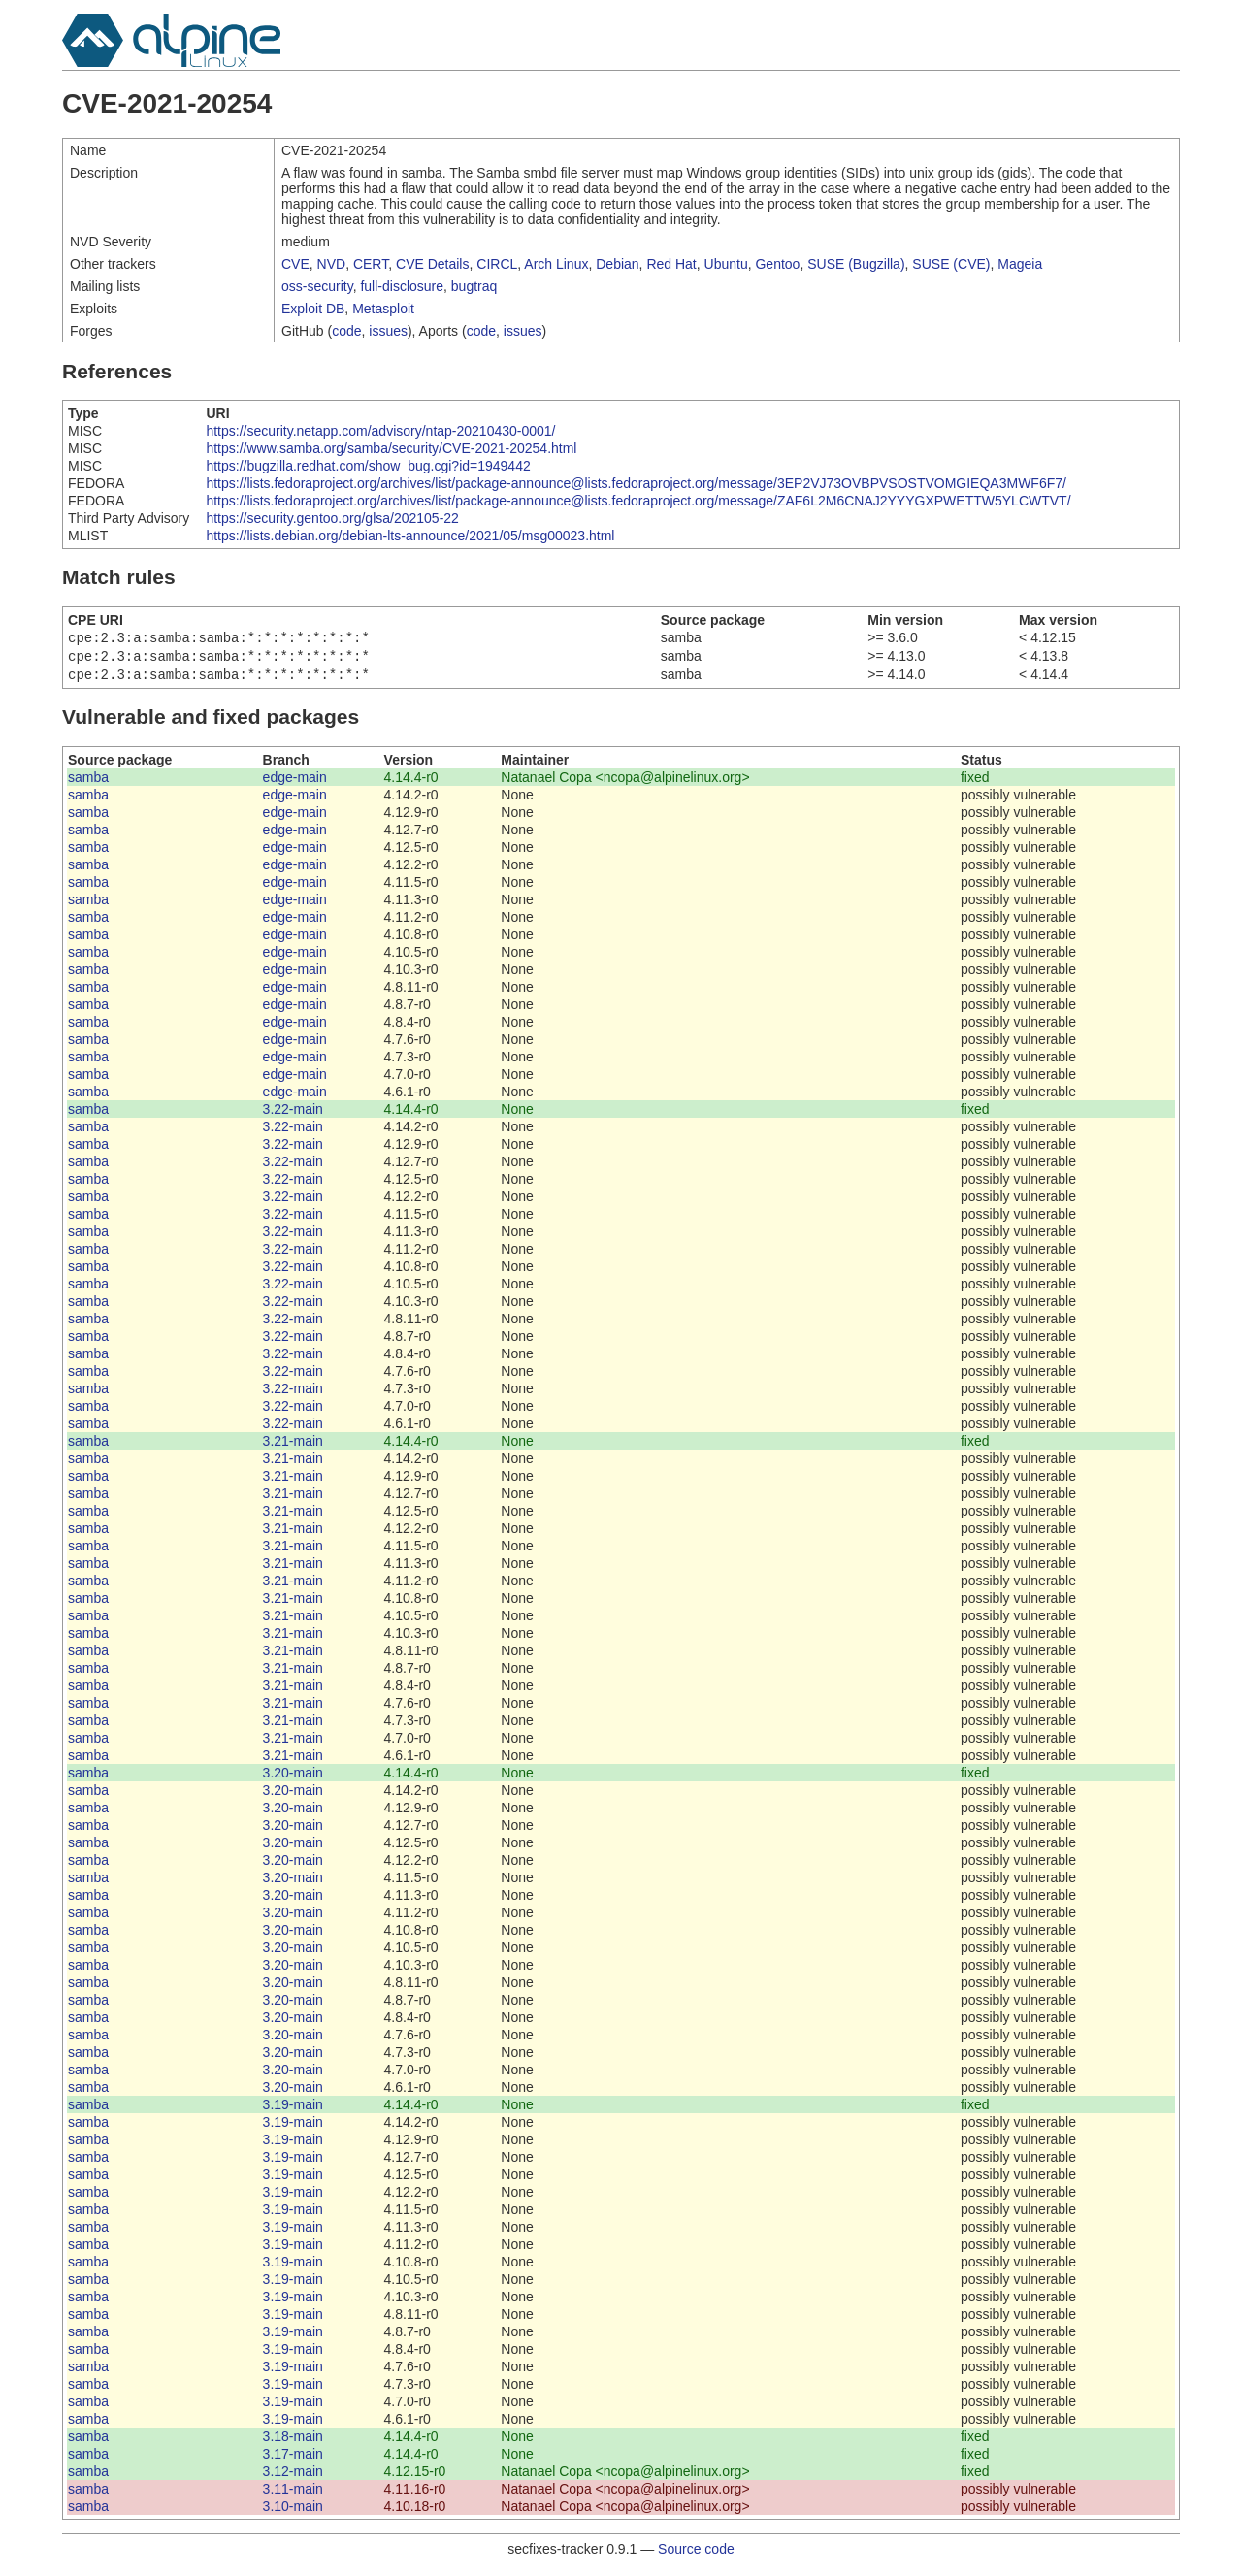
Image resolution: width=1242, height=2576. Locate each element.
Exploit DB (312, 308)
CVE (295, 264)
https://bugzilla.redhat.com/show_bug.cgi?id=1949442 (368, 465)
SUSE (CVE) (951, 264)
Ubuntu (726, 264)
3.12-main (293, 2477)
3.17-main (293, 2459)
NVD (331, 264)
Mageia (1019, 264)
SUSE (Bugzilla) (855, 264)
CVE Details (432, 264)
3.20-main (293, 1778)
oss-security (317, 286)
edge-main (295, 783)
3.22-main (293, 1115)
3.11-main (293, 2494)
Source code (696, 2554)
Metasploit (383, 308)
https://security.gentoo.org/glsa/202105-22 (332, 518)
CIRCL (496, 264)
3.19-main (293, 2110)
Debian (617, 264)
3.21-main (293, 1446)
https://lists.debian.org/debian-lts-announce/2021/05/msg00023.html (410, 535)
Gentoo (777, 264)
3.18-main (293, 2442)
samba (88, 783)
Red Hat (671, 264)
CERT (370, 264)
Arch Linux (556, 264)
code (346, 331)
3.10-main (293, 2512)
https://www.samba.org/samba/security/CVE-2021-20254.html (391, 448)
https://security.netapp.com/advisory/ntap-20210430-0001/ (380, 431)
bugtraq (474, 286)
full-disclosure (401, 286)
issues (388, 331)
